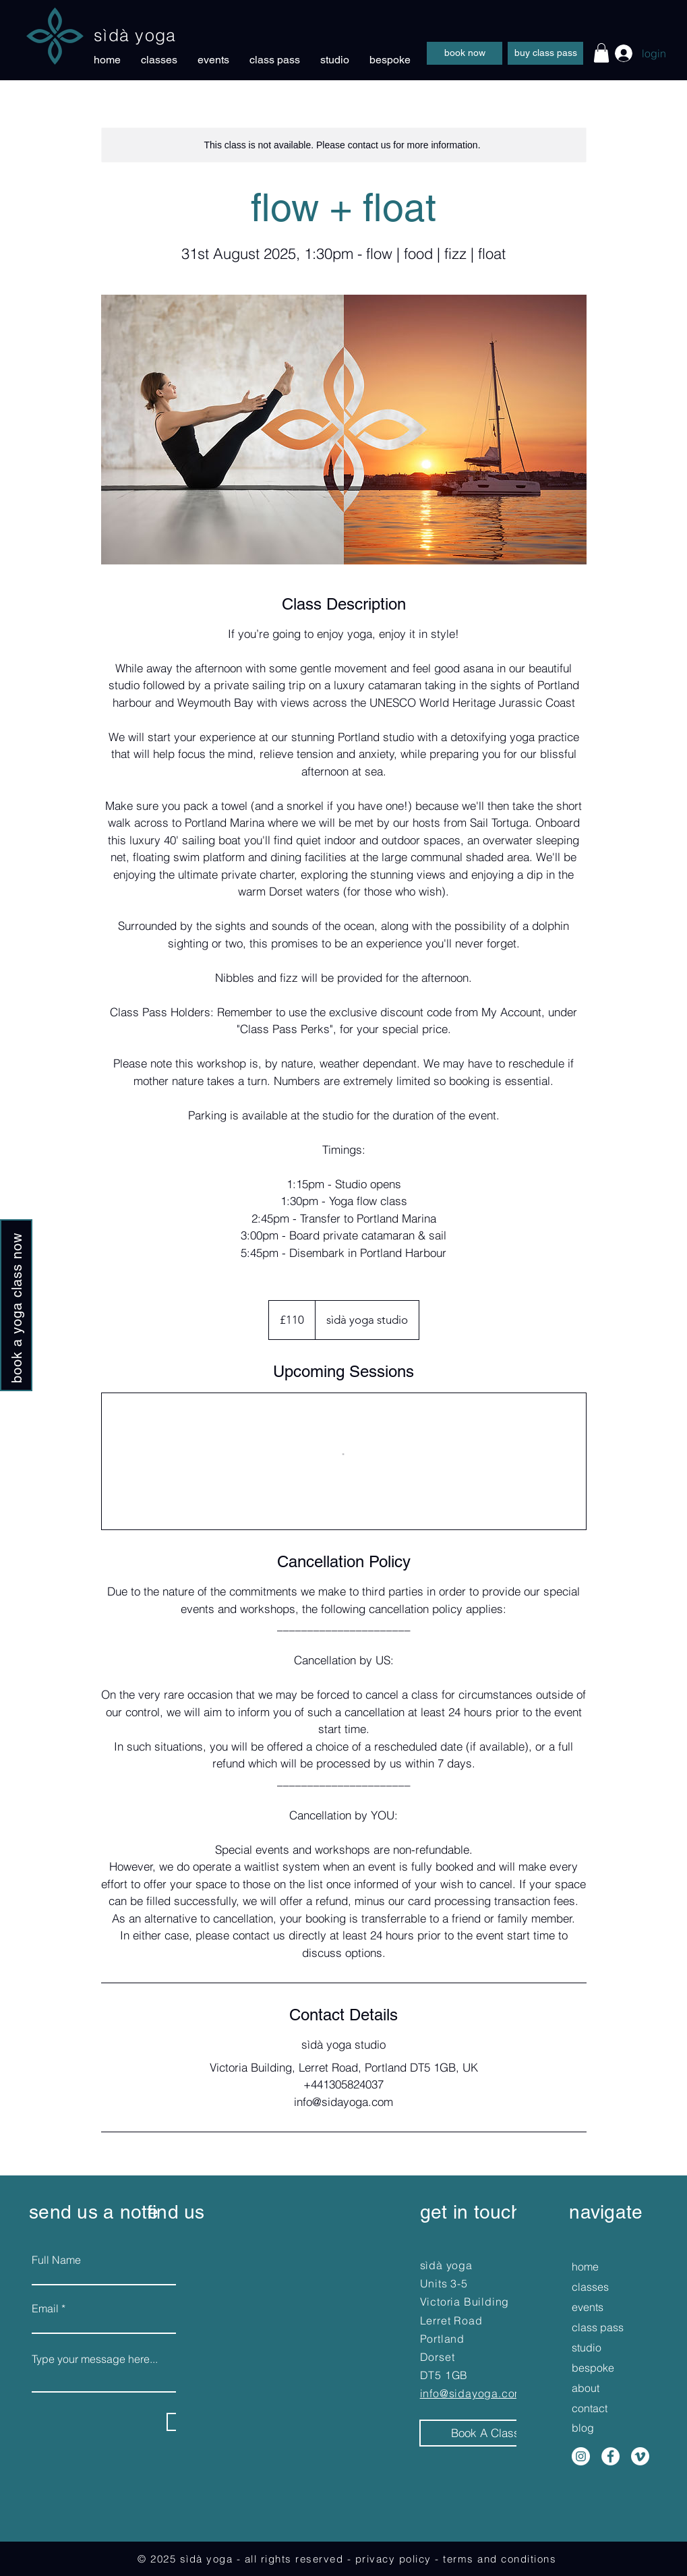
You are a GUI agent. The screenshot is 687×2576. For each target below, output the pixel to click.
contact (589, 2408)
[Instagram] (581, 2456)
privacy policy (393, 2558)
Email (45, 2308)
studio (586, 2347)
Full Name (56, 2259)
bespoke (593, 2367)
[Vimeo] (640, 2456)
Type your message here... (95, 2358)
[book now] (464, 53)
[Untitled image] (344, 429)
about (585, 2388)
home (585, 2266)
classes (590, 2286)
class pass (595, 2327)
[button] (601, 53)
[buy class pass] (545, 53)
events (587, 2307)
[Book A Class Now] (498, 2433)
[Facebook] (610, 2456)
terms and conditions (499, 2558)
